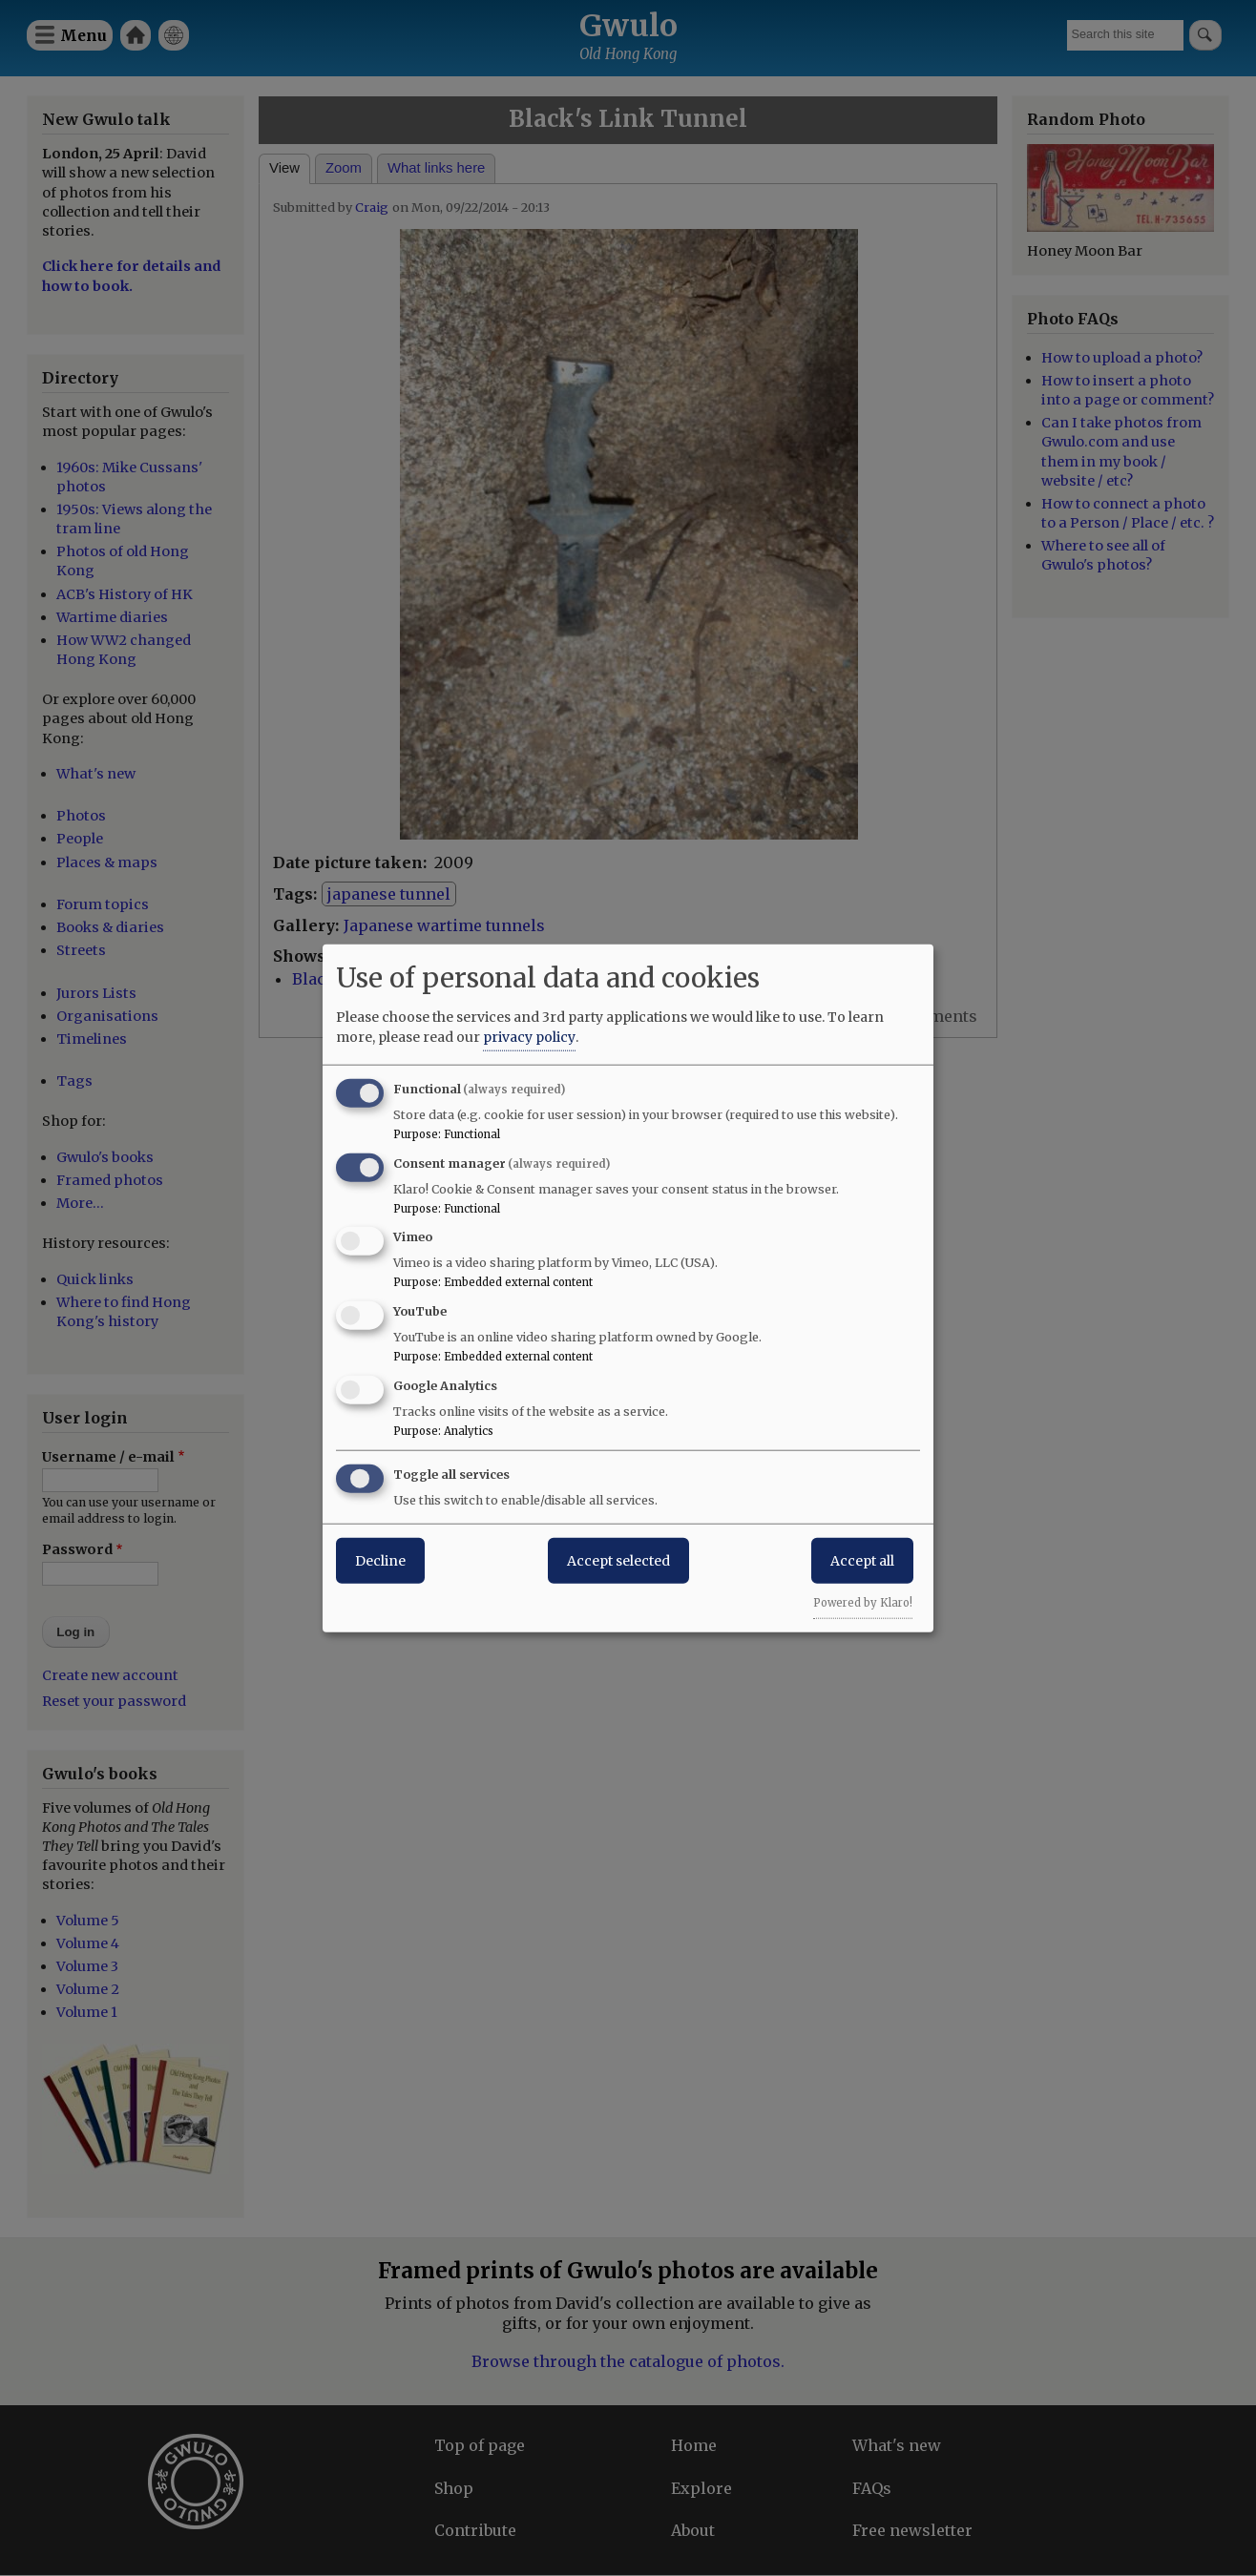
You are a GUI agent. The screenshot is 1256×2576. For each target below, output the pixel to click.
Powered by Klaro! (862, 1602)
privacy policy (529, 1036)
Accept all (862, 1559)
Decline (380, 1559)
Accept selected (618, 1559)
